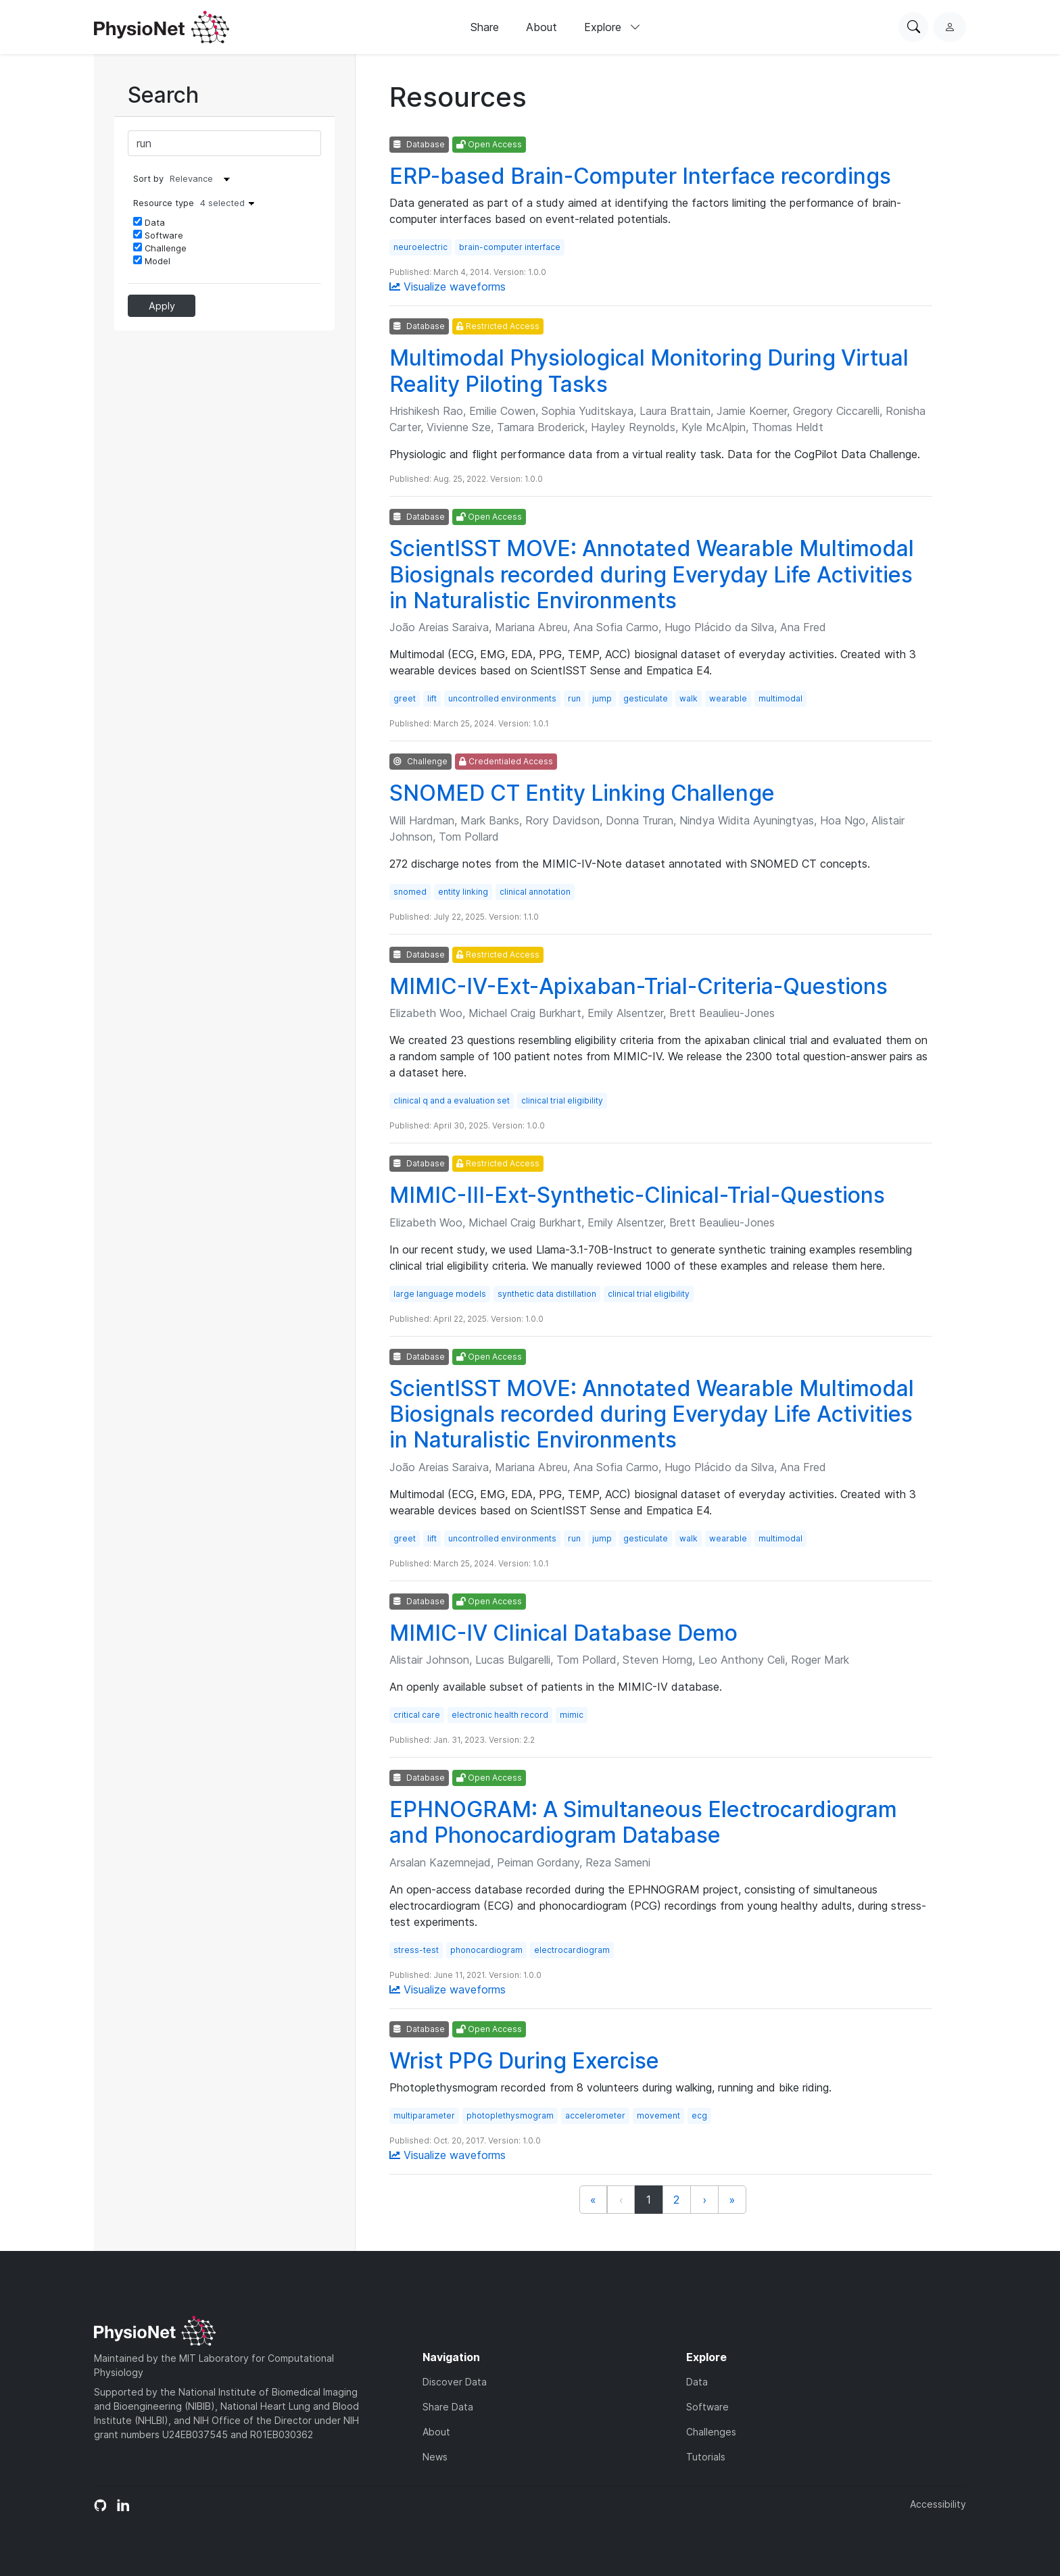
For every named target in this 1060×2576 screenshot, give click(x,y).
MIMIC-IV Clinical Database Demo (563, 1633)
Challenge (160, 248)
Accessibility (938, 2504)
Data (149, 222)
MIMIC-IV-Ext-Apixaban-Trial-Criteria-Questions (638, 986)
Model (151, 260)
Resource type (197, 203)
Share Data (448, 2406)
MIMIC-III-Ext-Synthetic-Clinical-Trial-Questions (637, 1195)
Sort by (148, 179)
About (541, 27)
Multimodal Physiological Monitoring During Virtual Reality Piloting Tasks (649, 371)
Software (158, 235)
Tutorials (705, 2456)
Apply (162, 306)
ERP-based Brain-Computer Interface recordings (640, 176)
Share (485, 27)
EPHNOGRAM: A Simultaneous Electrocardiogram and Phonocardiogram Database (643, 1822)
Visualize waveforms (447, 286)
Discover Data (455, 2381)
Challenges (711, 2431)
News (435, 2456)
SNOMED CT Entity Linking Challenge (582, 793)
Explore (612, 27)
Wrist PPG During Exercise (524, 2061)
